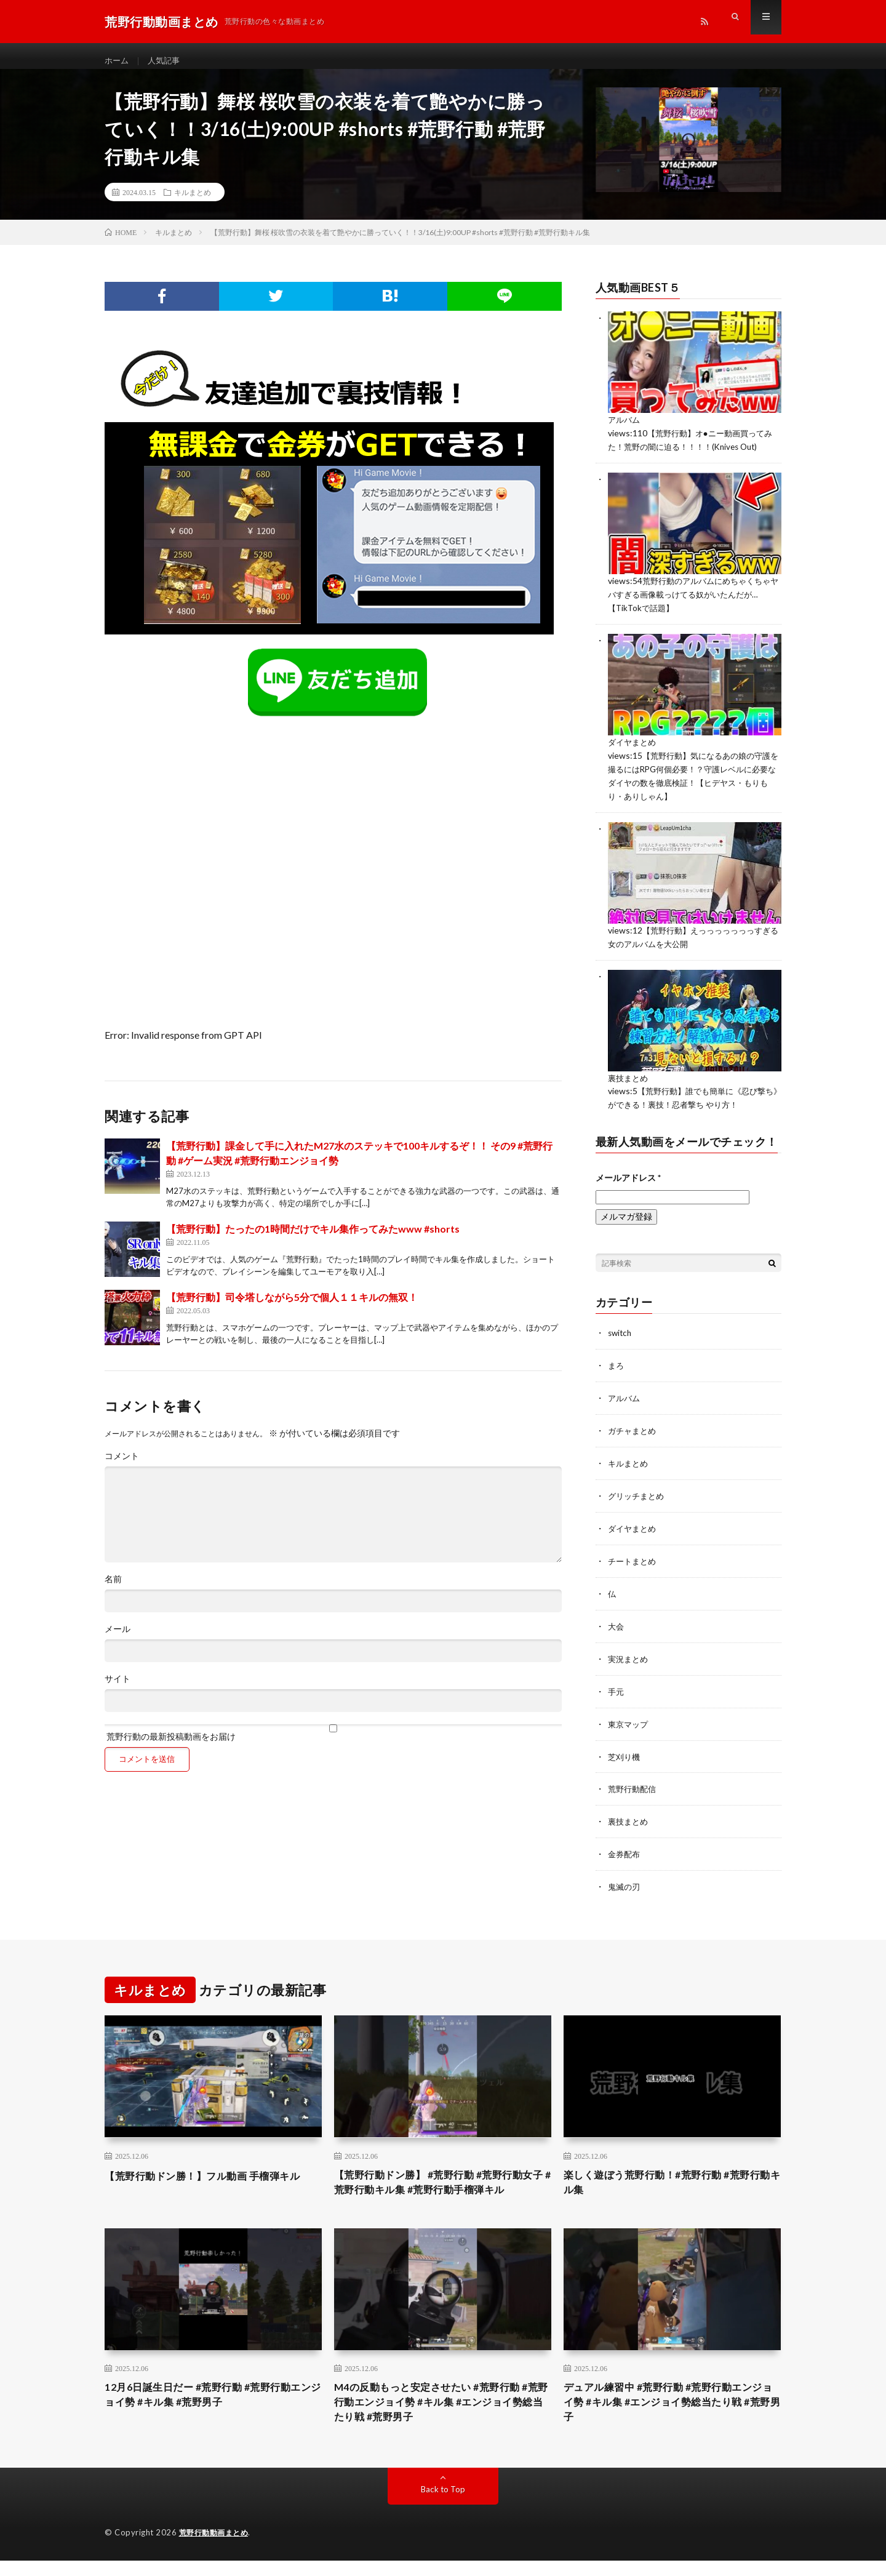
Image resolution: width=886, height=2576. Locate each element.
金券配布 (625, 1846)
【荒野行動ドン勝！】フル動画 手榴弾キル (208, 2175)
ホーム (117, 61)
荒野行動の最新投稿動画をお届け (333, 1743)
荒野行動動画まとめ (216, 2548)
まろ (616, 1366)
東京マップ (629, 1718)
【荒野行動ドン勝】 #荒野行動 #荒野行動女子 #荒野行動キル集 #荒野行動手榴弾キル (439, 2183)
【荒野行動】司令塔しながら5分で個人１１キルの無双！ (292, 1308)
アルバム (625, 430)
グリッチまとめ (638, 1494)
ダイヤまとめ (634, 749)
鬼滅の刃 (625, 1878)
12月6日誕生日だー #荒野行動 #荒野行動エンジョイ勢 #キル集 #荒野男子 (208, 2407)
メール (117, 1640)
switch (621, 1334)
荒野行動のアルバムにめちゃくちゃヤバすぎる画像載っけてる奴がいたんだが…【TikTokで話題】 (694, 603)
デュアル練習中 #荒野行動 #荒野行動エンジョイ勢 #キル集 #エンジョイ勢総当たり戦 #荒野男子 (669, 2415)
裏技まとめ (629, 1081)
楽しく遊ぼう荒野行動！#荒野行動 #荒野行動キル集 (668, 2175)
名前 (113, 1590)
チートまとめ (634, 1558)
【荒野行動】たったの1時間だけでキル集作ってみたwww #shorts (313, 1240)
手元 (616, 1686)
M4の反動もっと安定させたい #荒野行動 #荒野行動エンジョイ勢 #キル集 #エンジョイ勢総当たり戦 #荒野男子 (442, 2415)
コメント (122, 1467)
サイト (117, 1690)
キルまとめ (192, 203)
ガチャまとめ (634, 1430)
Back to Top (443, 2505)
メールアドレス (628, 1179)
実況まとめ (629, 1654)
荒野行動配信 (634, 1782)
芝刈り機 (625, 1750)
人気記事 (167, 61)
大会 (616, 1622)
